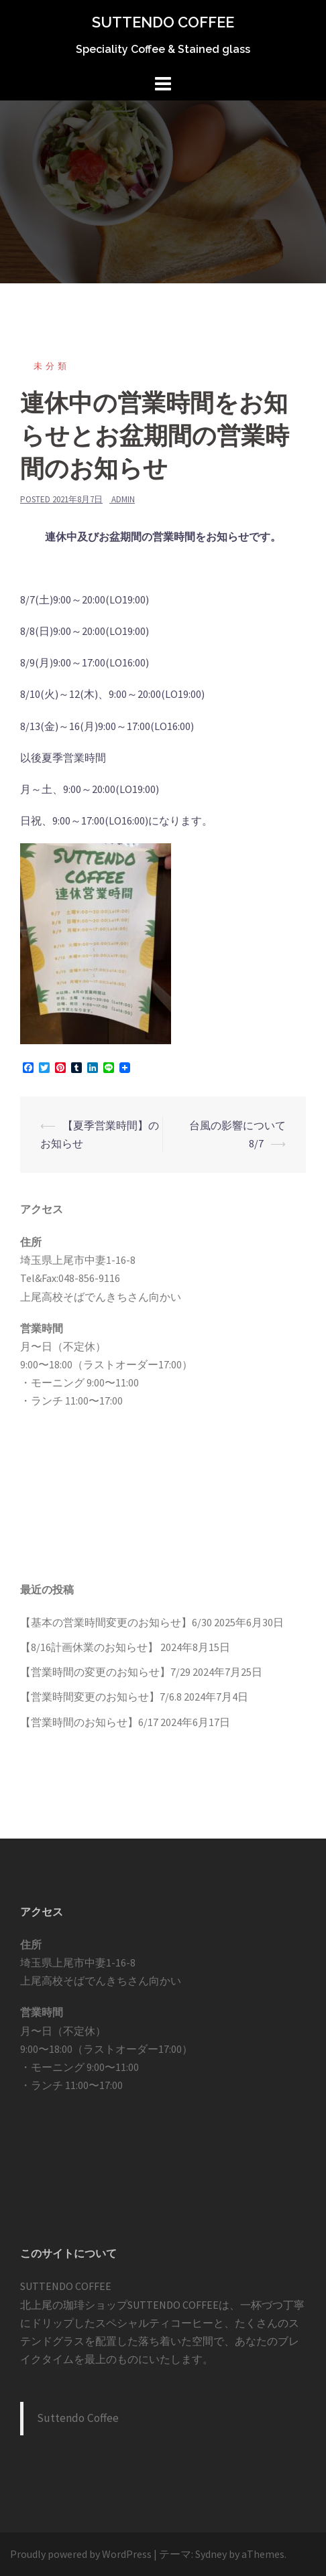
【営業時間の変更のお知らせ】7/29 (105, 1671)
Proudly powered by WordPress (81, 2554)
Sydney (211, 2554)
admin (123, 499)
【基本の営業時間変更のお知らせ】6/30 (116, 1622)
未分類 (52, 366)
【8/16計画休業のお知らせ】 (89, 1647)
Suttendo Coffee (78, 2418)
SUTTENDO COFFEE (163, 22)
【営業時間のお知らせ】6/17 (89, 1722)
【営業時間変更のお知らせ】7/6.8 (101, 1696)
